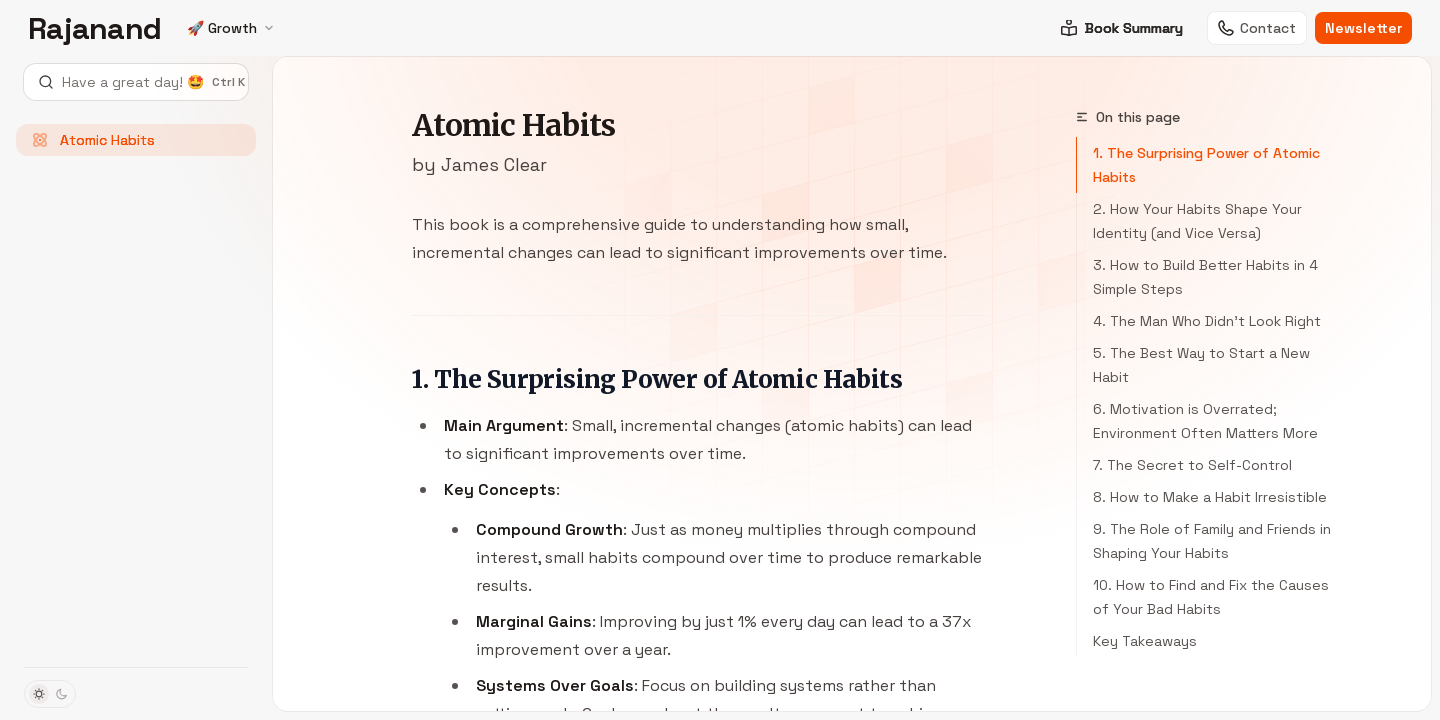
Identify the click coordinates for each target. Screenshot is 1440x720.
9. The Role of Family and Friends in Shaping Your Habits (1212, 541)
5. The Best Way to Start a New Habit (1201, 365)
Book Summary (1122, 28)
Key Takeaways (1145, 641)
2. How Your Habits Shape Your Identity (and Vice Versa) (1197, 221)
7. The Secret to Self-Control (1192, 465)
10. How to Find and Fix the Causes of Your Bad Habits (1211, 597)
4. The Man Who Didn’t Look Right (1207, 321)
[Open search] (136, 82)
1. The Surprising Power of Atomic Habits (1206, 165)
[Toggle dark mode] (50, 694)
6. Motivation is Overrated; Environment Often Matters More (1205, 421)
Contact (1257, 28)
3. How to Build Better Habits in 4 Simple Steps (1205, 277)
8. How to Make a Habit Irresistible (1210, 497)
